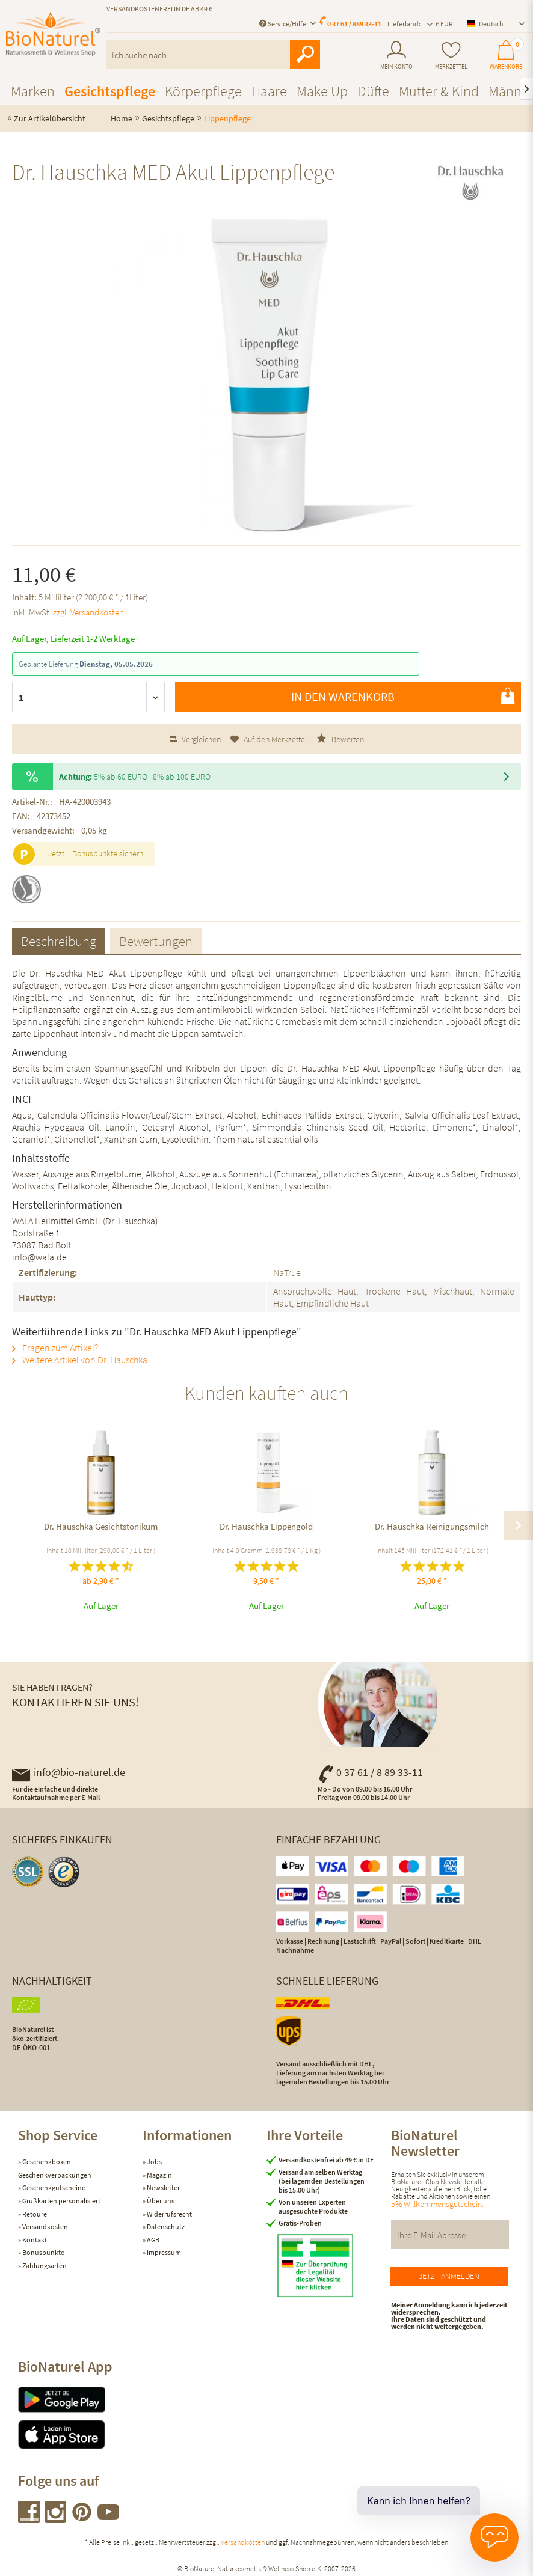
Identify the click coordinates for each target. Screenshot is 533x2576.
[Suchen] (305, 54)
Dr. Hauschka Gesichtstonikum (101, 1526)
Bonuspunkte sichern (107, 853)
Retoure (34, 2213)
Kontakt (34, 2239)
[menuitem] (396, 55)
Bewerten (340, 739)
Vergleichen (195, 739)
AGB (152, 2239)
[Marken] (33, 91)
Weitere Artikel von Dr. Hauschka (79, 1360)
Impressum (163, 2252)
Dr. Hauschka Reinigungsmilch (432, 1526)
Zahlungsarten (44, 2265)
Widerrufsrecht (169, 2213)
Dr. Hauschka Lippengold (266, 1526)
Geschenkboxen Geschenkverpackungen (54, 2168)
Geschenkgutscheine (53, 2187)
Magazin (159, 2174)
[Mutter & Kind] (439, 91)
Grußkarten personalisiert (60, 2200)
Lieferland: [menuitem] (404, 23)
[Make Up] (322, 91)
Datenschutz (165, 2226)
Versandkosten (44, 2226)
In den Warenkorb (403, 696)
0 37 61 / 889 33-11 (354, 23)
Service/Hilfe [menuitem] (283, 23)
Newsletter (163, 2187)
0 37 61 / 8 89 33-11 (370, 1772)
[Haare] (269, 91)
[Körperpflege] (203, 91)
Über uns (160, 2200)
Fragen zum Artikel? (55, 1347)
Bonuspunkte (42, 2252)
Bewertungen (156, 941)
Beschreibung (58, 941)
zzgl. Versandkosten (88, 612)
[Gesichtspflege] (110, 91)
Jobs (154, 2161)
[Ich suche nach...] (212, 54)
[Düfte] (373, 91)
